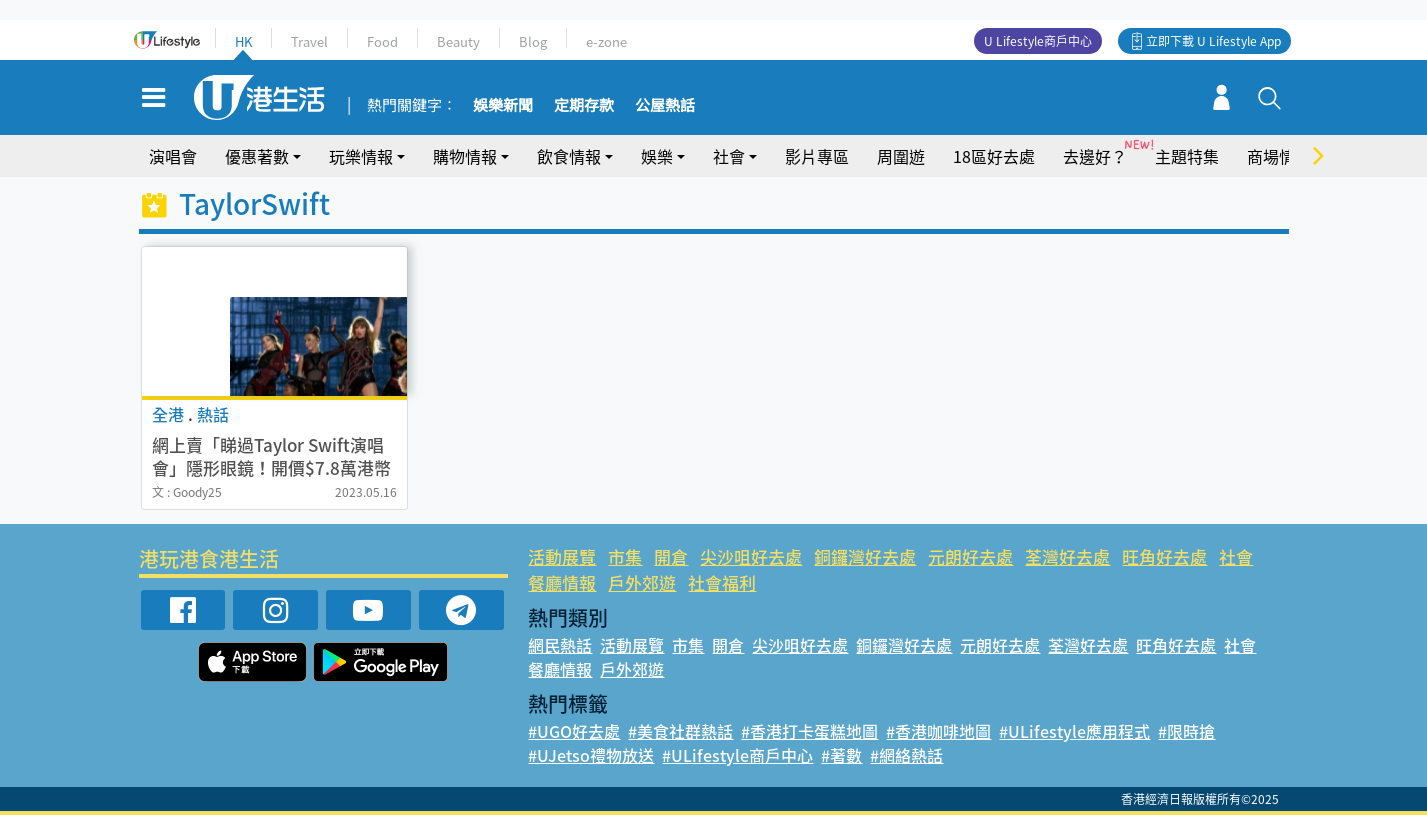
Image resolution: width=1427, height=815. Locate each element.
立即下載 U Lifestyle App (1213, 41)
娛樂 (657, 156)
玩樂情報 (361, 156)
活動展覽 (562, 556)
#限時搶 (1186, 731)
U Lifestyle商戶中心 (1038, 41)
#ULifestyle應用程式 (1074, 731)
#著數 (841, 755)
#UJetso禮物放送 (591, 755)
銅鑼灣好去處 (865, 556)
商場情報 (1279, 156)
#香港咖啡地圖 (938, 731)
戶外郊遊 (642, 582)
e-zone (606, 41)
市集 (625, 556)
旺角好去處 (1164, 556)
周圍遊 (901, 156)
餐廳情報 (562, 582)
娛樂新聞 (503, 106)
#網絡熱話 (906, 755)
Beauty (458, 41)
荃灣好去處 (1067, 556)
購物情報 (465, 156)
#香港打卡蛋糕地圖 (809, 731)
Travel (309, 41)
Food (382, 41)
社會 (729, 156)
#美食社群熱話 (680, 731)
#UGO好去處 (574, 731)
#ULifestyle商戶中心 (737, 755)
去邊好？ (1095, 156)
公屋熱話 (665, 106)
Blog (533, 41)
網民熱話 (560, 645)
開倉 (671, 556)
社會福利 (722, 582)
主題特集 (1187, 156)
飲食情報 (569, 156)
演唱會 (173, 156)
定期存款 (584, 106)
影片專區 (817, 156)
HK (243, 41)
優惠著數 (257, 156)
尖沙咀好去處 (751, 556)
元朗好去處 (970, 556)
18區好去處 (994, 156)
